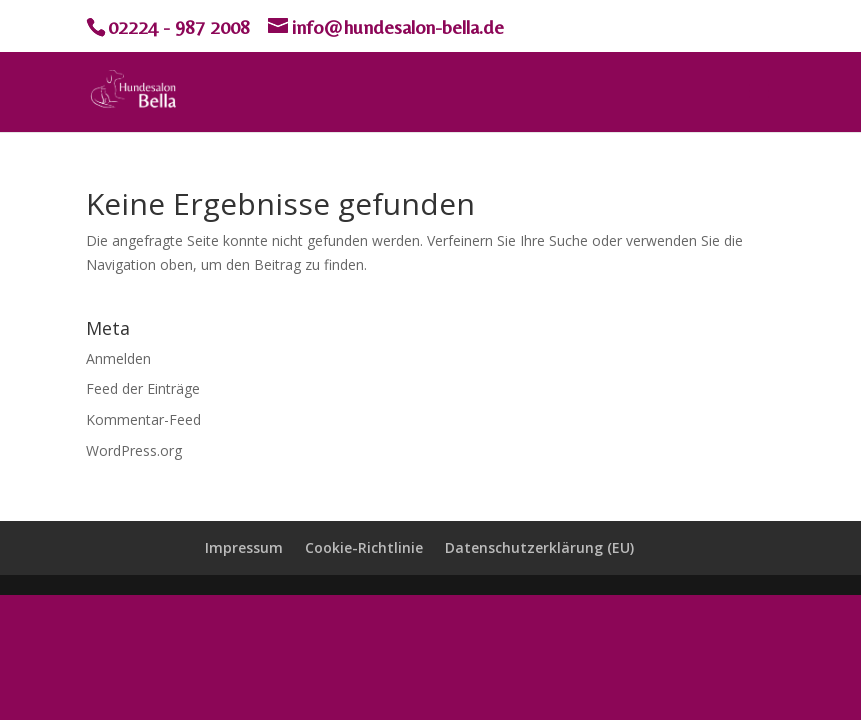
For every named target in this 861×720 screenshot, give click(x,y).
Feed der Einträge (143, 388)
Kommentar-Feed (143, 419)
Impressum (244, 547)
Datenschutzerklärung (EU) (539, 547)
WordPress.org (134, 450)
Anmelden (118, 358)
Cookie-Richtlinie (364, 547)
